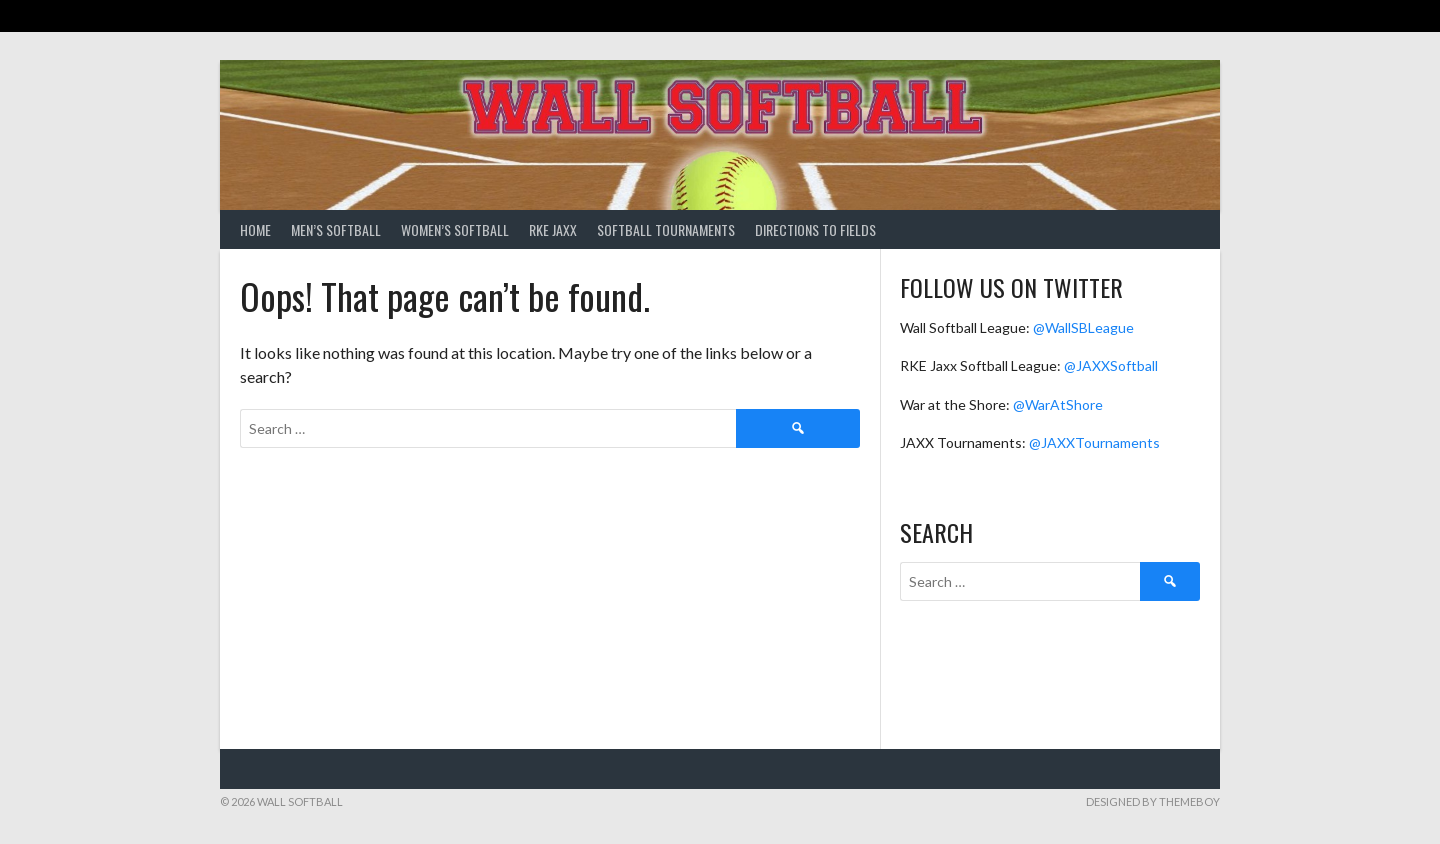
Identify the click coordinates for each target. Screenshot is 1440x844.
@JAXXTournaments (1094, 442)
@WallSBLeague (1083, 327)
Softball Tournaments (666, 229)
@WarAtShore (1058, 404)
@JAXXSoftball (1111, 365)
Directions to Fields (815, 229)
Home (255, 229)
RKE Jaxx (553, 229)
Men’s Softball (336, 229)
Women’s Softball (455, 229)
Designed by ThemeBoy (1153, 801)
